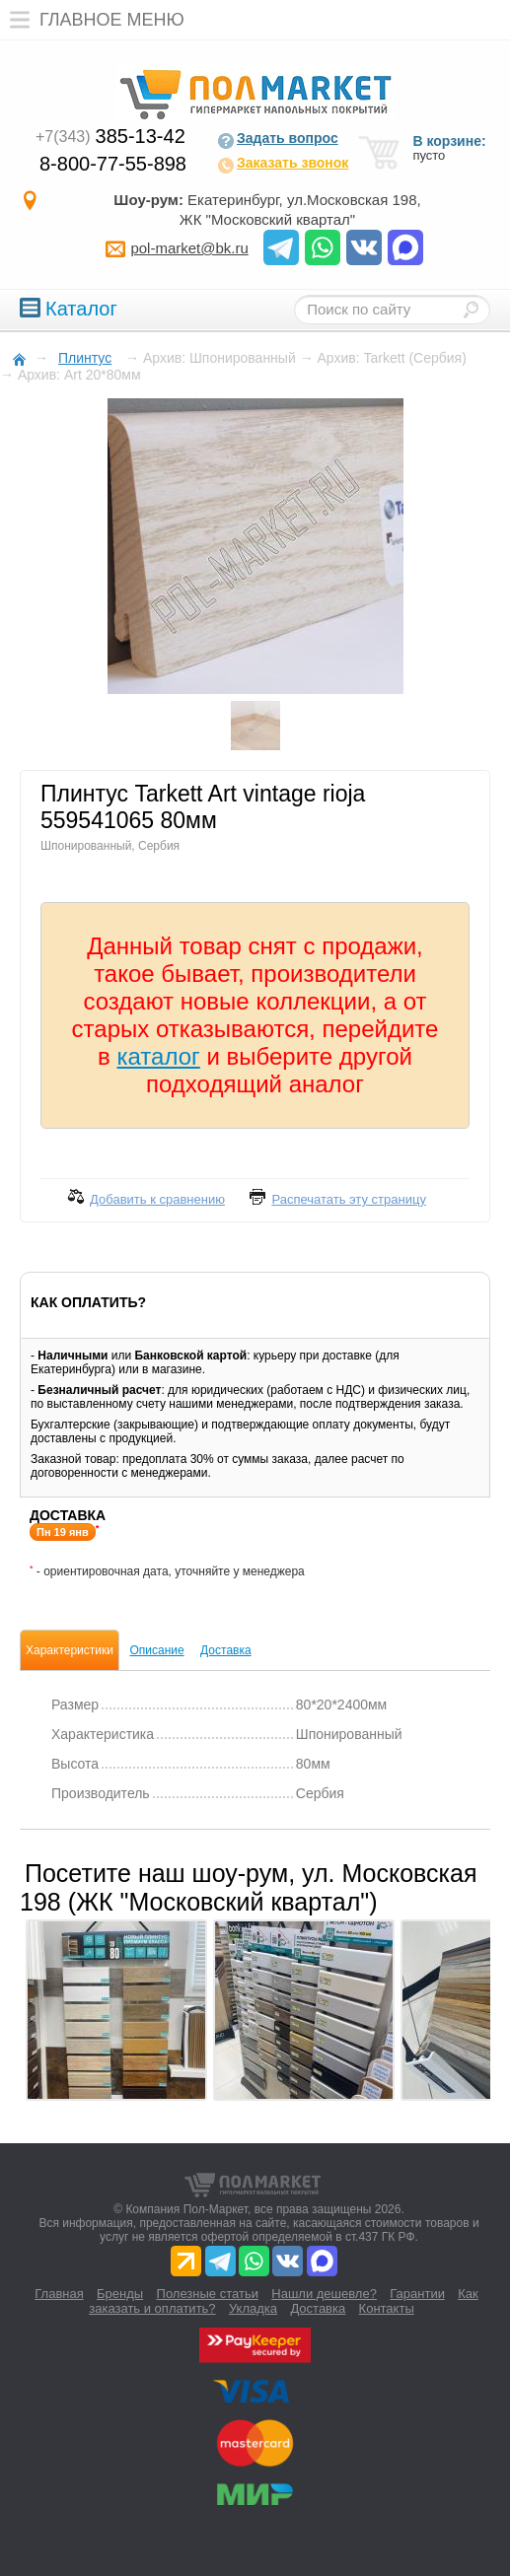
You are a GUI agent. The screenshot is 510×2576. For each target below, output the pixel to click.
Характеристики (69, 1650)
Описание (156, 1650)
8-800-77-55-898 (112, 163)
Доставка (226, 1650)
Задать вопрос (277, 140)
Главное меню (92, 19)
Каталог (68, 308)
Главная (59, 2293)
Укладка (253, 2308)
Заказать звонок (282, 164)
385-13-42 (110, 136)
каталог (158, 1056)
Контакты (386, 2308)
